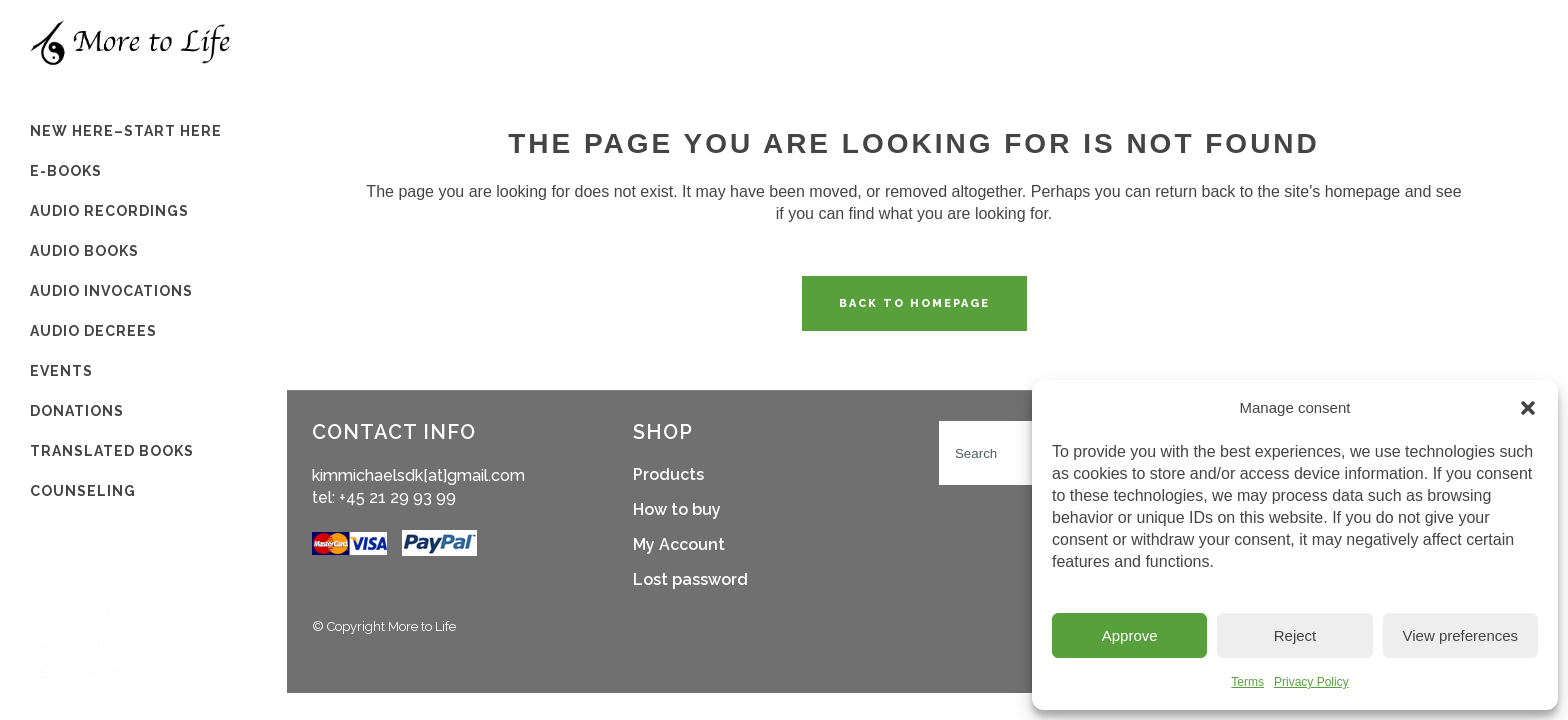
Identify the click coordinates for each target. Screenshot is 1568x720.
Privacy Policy (1311, 682)
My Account (679, 544)
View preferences (1461, 635)
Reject (1295, 635)
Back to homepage (914, 303)
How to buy (677, 509)
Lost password (690, 579)
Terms (1247, 682)
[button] (1528, 408)
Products (668, 474)
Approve (1130, 635)
